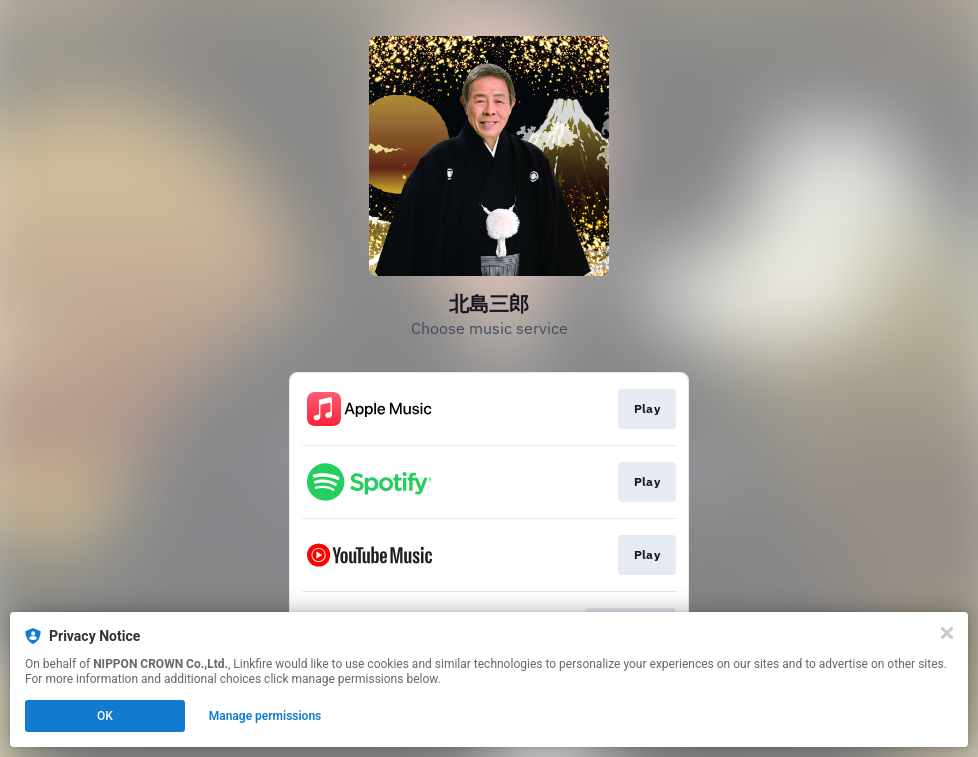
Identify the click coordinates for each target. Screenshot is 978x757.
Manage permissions (265, 716)
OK (105, 716)
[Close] (947, 633)
